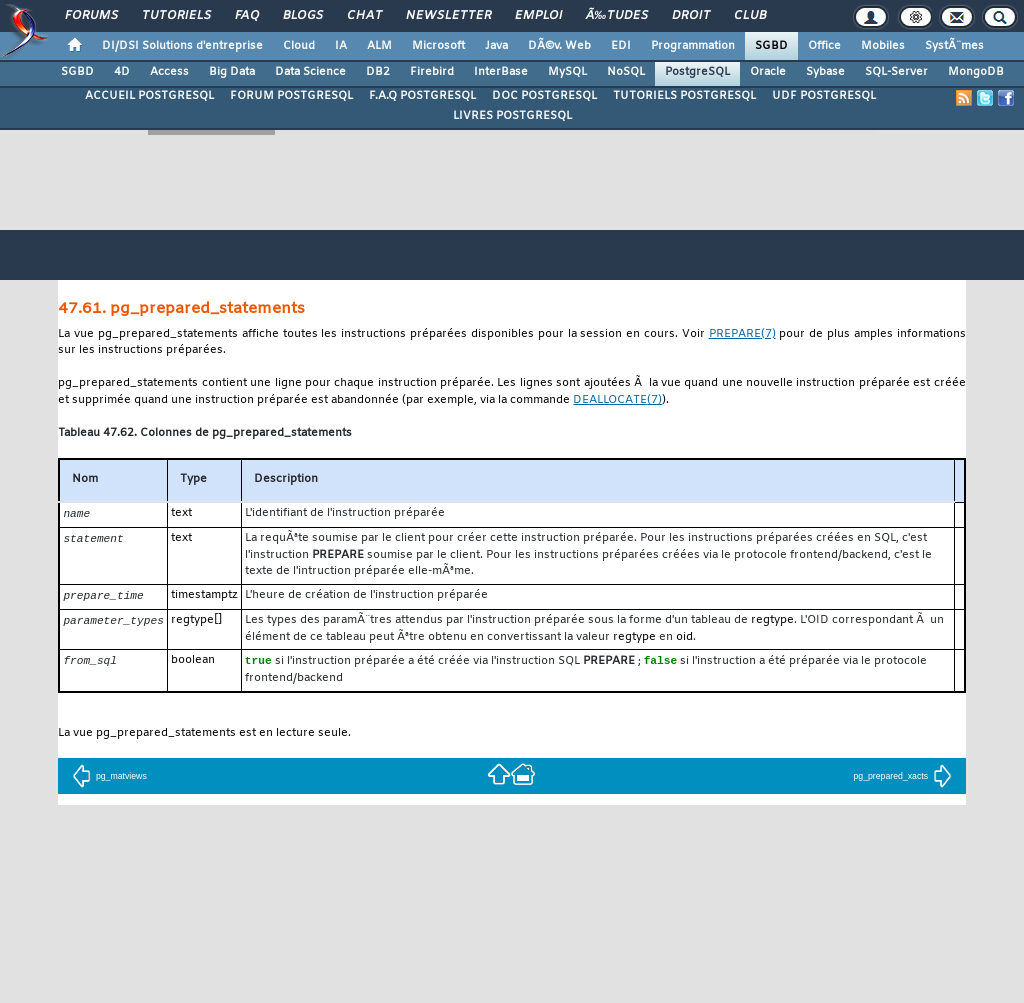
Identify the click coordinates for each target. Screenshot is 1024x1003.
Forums (91, 16)
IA (341, 46)
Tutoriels (176, 16)
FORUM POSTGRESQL (291, 96)
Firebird (432, 72)
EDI (621, 46)
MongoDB (976, 72)
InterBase (501, 72)
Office (824, 46)
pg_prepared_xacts (902, 779)
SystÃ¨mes (954, 46)
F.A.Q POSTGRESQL (422, 96)
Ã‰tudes (617, 16)
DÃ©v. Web (559, 46)
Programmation (693, 46)
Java (496, 46)
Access (169, 72)
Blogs (303, 16)
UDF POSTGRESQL (824, 96)
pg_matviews (109, 779)
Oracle (768, 72)
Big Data (232, 72)
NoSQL (626, 72)
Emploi (538, 16)
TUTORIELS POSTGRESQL (684, 96)
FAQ (247, 16)
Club (750, 16)
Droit (691, 16)
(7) (742, 334)
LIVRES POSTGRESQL (512, 116)
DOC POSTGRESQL (544, 96)
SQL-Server (896, 72)
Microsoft (438, 46)
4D (122, 72)
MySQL (567, 72)
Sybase (825, 72)
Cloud (299, 46)
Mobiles (883, 46)
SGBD (771, 46)
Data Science (310, 72)
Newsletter (448, 16)
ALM (379, 46)
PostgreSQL (697, 72)
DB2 (378, 72)
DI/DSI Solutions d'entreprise (182, 46)
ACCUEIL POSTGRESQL (149, 96)
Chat (364, 16)
